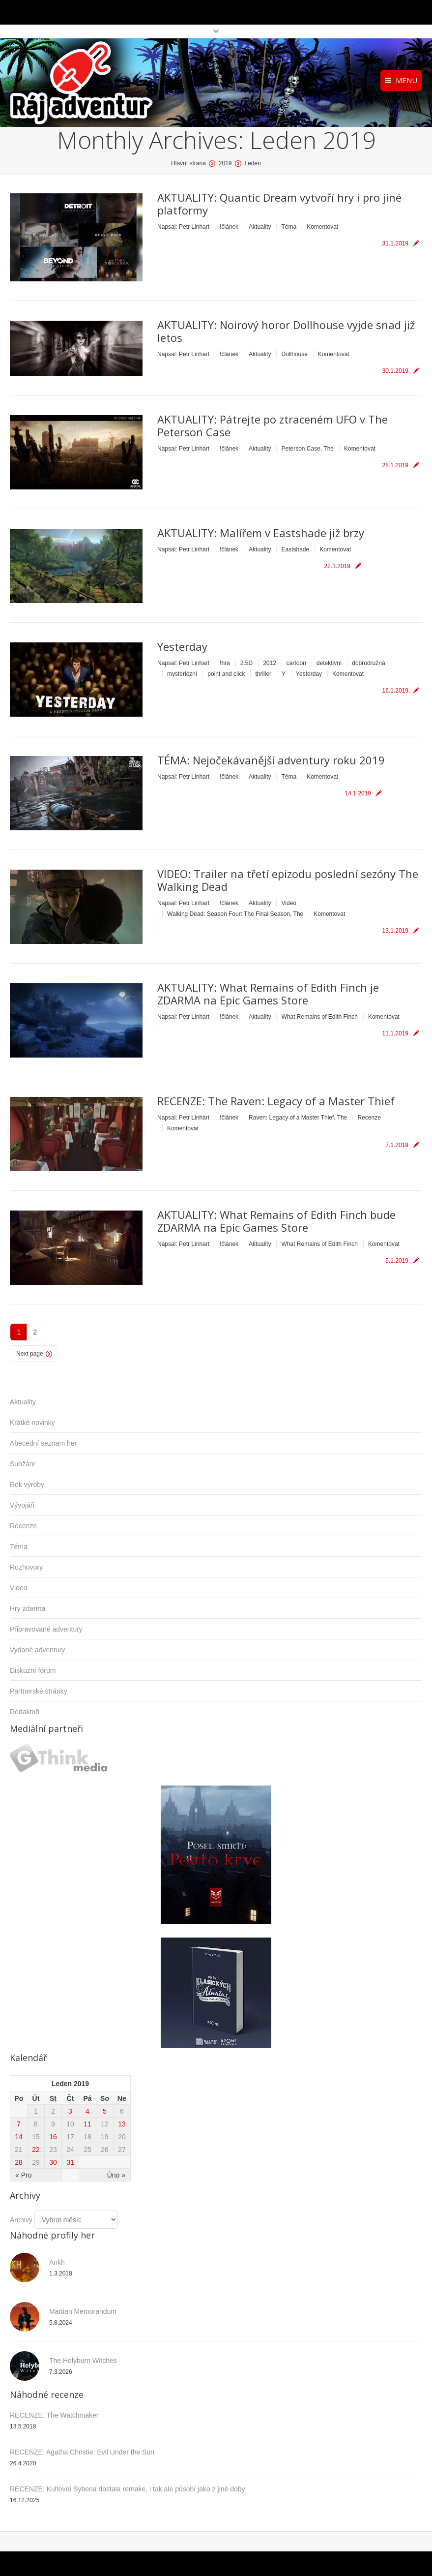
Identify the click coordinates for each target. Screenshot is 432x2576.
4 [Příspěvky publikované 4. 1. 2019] (87, 2111)
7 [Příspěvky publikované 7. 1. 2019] (19, 2124)
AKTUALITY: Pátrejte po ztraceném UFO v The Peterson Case (272, 425)
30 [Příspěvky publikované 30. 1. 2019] (53, 2162)
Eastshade (295, 549)
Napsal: (183, 226)
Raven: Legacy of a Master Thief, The (298, 1117)
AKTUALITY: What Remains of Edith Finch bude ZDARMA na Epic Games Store (276, 1221)
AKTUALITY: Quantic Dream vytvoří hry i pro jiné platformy (279, 203)
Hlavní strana (188, 163)
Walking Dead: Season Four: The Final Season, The (235, 913)
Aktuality (260, 226)
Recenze (368, 1117)
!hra (225, 663)
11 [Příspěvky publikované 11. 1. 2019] (87, 2124)
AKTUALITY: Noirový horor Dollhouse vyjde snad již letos (286, 331)
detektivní (329, 663)
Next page (29, 1353)
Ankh (57, 2262)
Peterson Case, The (307, 448)
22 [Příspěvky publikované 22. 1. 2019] (36, 2149)
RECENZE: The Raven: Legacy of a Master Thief (276, 1100)
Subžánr (22, 1464)
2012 (269, 663)
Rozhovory (26, 1567)
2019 (225, 163)
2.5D (246, 663)
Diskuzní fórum (33, 1670)
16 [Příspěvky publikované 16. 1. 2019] (53, 2137)
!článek (229, 226)
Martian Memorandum (82, 2311)
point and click (226, 673)
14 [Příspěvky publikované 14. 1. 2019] (19, 2137)
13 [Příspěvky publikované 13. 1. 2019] (122, 2124)
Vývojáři (22, 1505)
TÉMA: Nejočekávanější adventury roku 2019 (271, 760)
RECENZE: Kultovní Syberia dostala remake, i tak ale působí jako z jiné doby (127, 2489)
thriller (263, 673)
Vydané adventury (37, 1650)
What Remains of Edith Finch (319, 1016)
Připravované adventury (46, 1629)
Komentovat (322, 226)
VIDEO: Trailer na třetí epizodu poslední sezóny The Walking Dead (287, 880)
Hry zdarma (27, 1608)
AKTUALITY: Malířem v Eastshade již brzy (260, 532)
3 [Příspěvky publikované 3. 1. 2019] (70, 2111)
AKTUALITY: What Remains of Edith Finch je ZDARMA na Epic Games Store (268, 993)
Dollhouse (294, 354)
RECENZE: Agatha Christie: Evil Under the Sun (82, 2452)
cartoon (296, 663)
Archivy (21, 2220)
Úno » (116, 2175)
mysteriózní (182, 673)
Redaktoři (24, 1712)
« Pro (23, 2175)
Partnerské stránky (38, 1691)
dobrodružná (368, 663)
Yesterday (182, 646)
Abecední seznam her (43, 1443)
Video (288, 903)
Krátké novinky (32, 1422)
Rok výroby (27, 1484)
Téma (288, 226)
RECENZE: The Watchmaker (54, 2415)
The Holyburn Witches (83, 2360)
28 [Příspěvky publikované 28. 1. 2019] (19, 2162)
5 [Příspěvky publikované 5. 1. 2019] (105, 2111)
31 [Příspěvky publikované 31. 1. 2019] (70, 2162)
